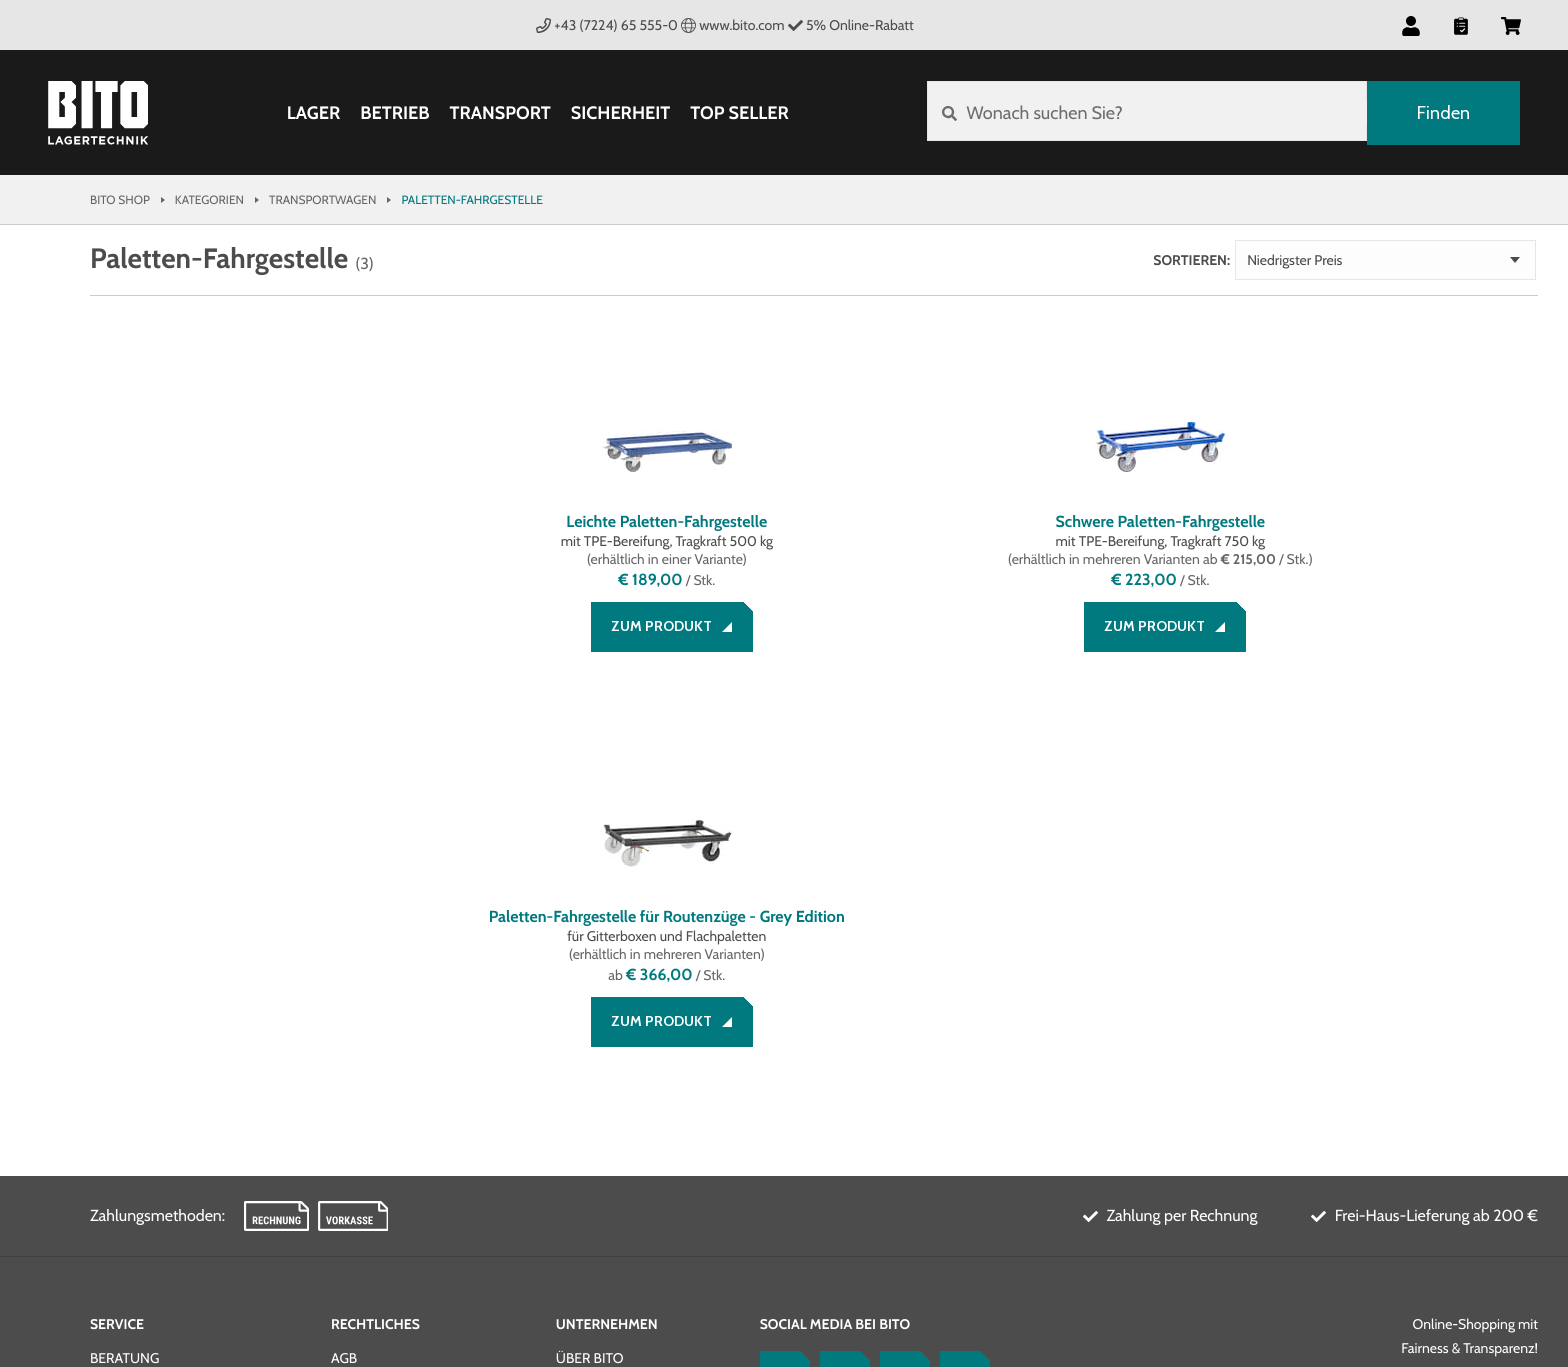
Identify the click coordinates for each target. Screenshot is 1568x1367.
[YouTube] (900, 1006)
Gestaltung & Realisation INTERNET (493, 1254)
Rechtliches (375, 954)
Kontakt (119, 1060)
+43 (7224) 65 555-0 (607, 25)
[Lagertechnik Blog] (960, 1006)
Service (117, 954)
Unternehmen (607, 954)
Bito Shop (120, 199)
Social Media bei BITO (835, 954)
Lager (313, 113)
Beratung (124, 988)
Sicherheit (620, 113)
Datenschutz (378, 1036)
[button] (1411, 25)
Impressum (369, 1012)
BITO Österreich (1467, 1257)
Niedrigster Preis (1422, 260)
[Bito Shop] (98, 113)
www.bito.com (733, 25)
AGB (344, 988)
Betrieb (393, 113)
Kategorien (209, 199)
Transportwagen (322, 199)
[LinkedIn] (840, 1006)
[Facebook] (780, 1006)
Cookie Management (403, 1060)
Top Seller (738, 113)
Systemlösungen (617, 1012)
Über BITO (590, 988)
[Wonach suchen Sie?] (1146, 113)
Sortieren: (1319, 260)
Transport (498, 113)
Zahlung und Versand (170, 1012)
